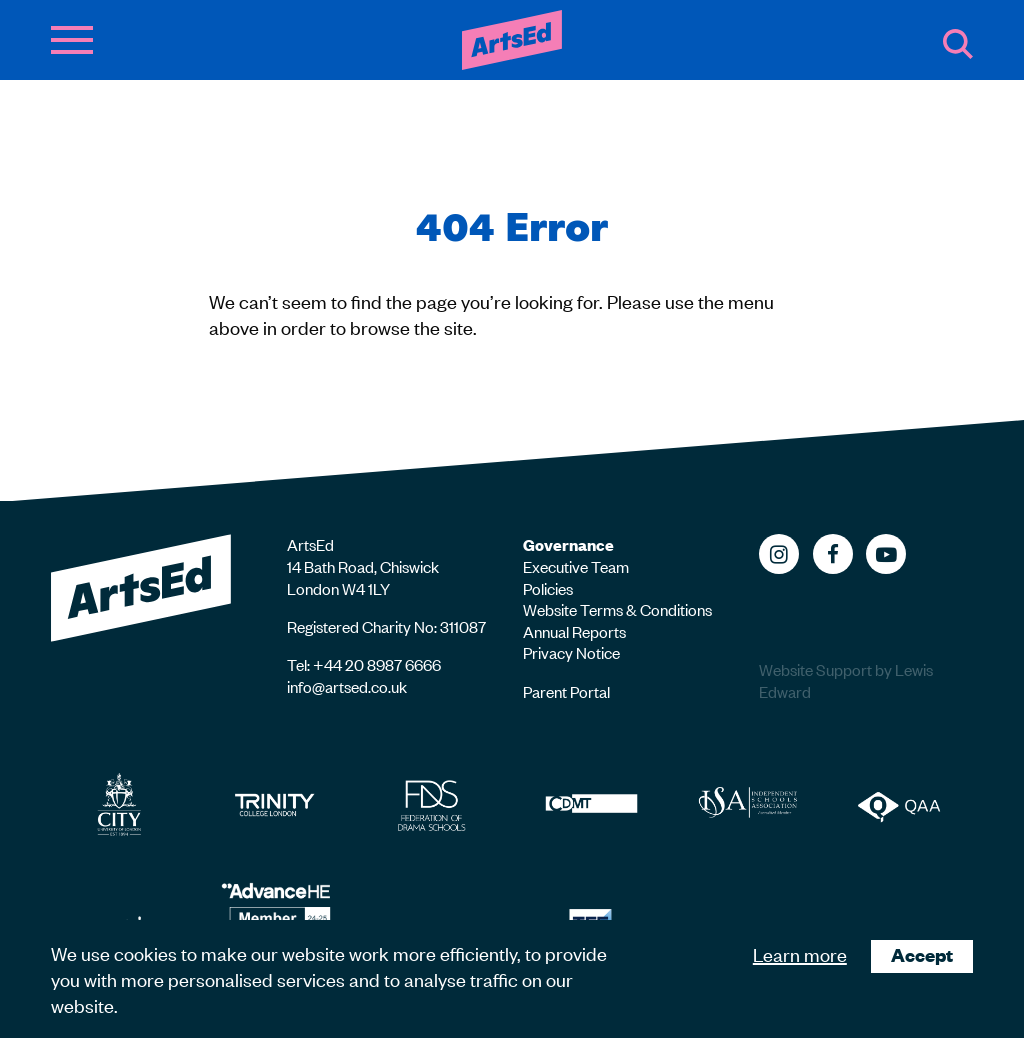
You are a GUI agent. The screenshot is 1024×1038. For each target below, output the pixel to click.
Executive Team (576, 566)
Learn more (800, 953)
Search (958, 44)
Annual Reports (574, 631)
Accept (922, 954)
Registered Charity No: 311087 (386, 626)
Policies (548, 588)
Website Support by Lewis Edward (846, 680)
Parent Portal (566, 691)
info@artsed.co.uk (347, 686)
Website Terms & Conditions (617, 609)
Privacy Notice (571, 652)
